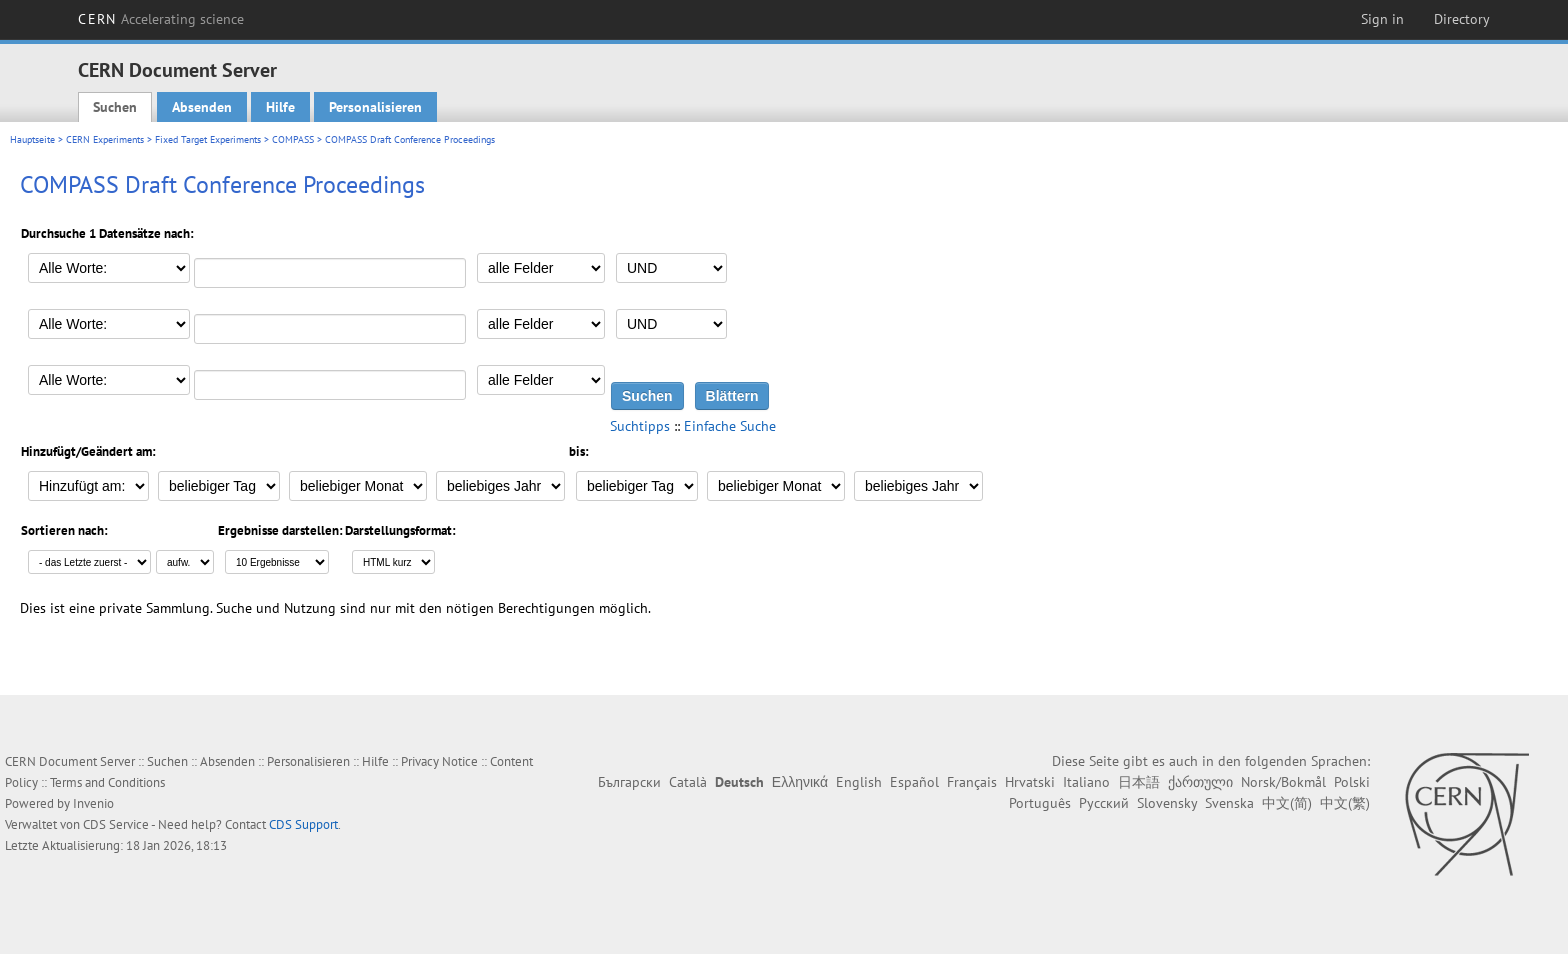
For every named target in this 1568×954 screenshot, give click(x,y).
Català (688, 782)
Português (1040, 803)
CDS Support (303, 824)
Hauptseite (32, 139)
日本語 (1139, 782)
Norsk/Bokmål (1283, 782)
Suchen (115, 107)
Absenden (202, 107)
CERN (161, 19)
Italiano (1086, 782)
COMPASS (293, 139)
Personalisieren (375, 107)
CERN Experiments (105, 139)
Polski (1352, 782)
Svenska (1229, 803)
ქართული (1200, 782)
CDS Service (116, 824)
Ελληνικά (800, 782)
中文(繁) (1345, 803)
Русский (1104, 803)
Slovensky (1167, 803)
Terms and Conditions (107, 782)
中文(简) (1287, 803)
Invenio (93, 803)
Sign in (1382, 19)
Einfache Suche (730, 426)
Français (972, 782)
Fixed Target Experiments (208, 139)
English (859, 782)
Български (629, 782)
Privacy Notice (439, 761)
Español (914, 782)
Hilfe (280, 107)
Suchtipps (640, 426)
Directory (1462, 19)
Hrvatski (1030, 782)
